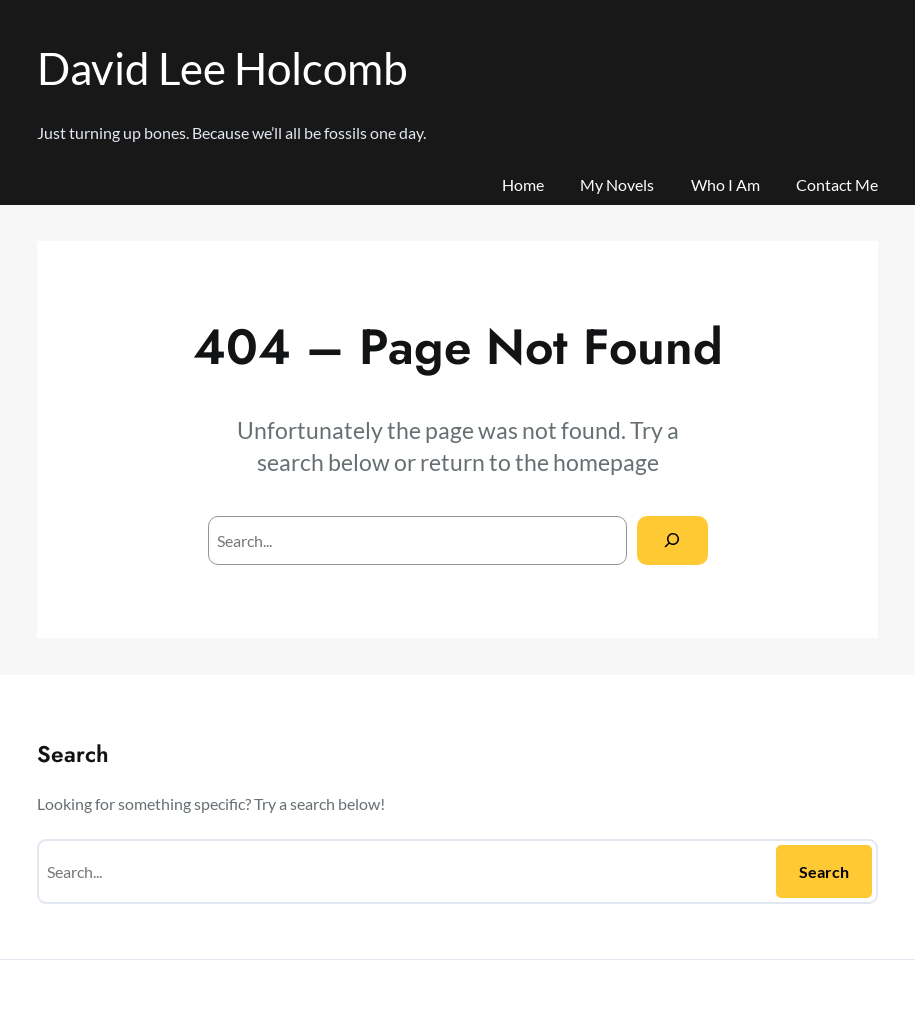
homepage (606, 462)
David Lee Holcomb (222, 67)
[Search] (672, 540)
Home (523, 184)
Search (824, 871)
